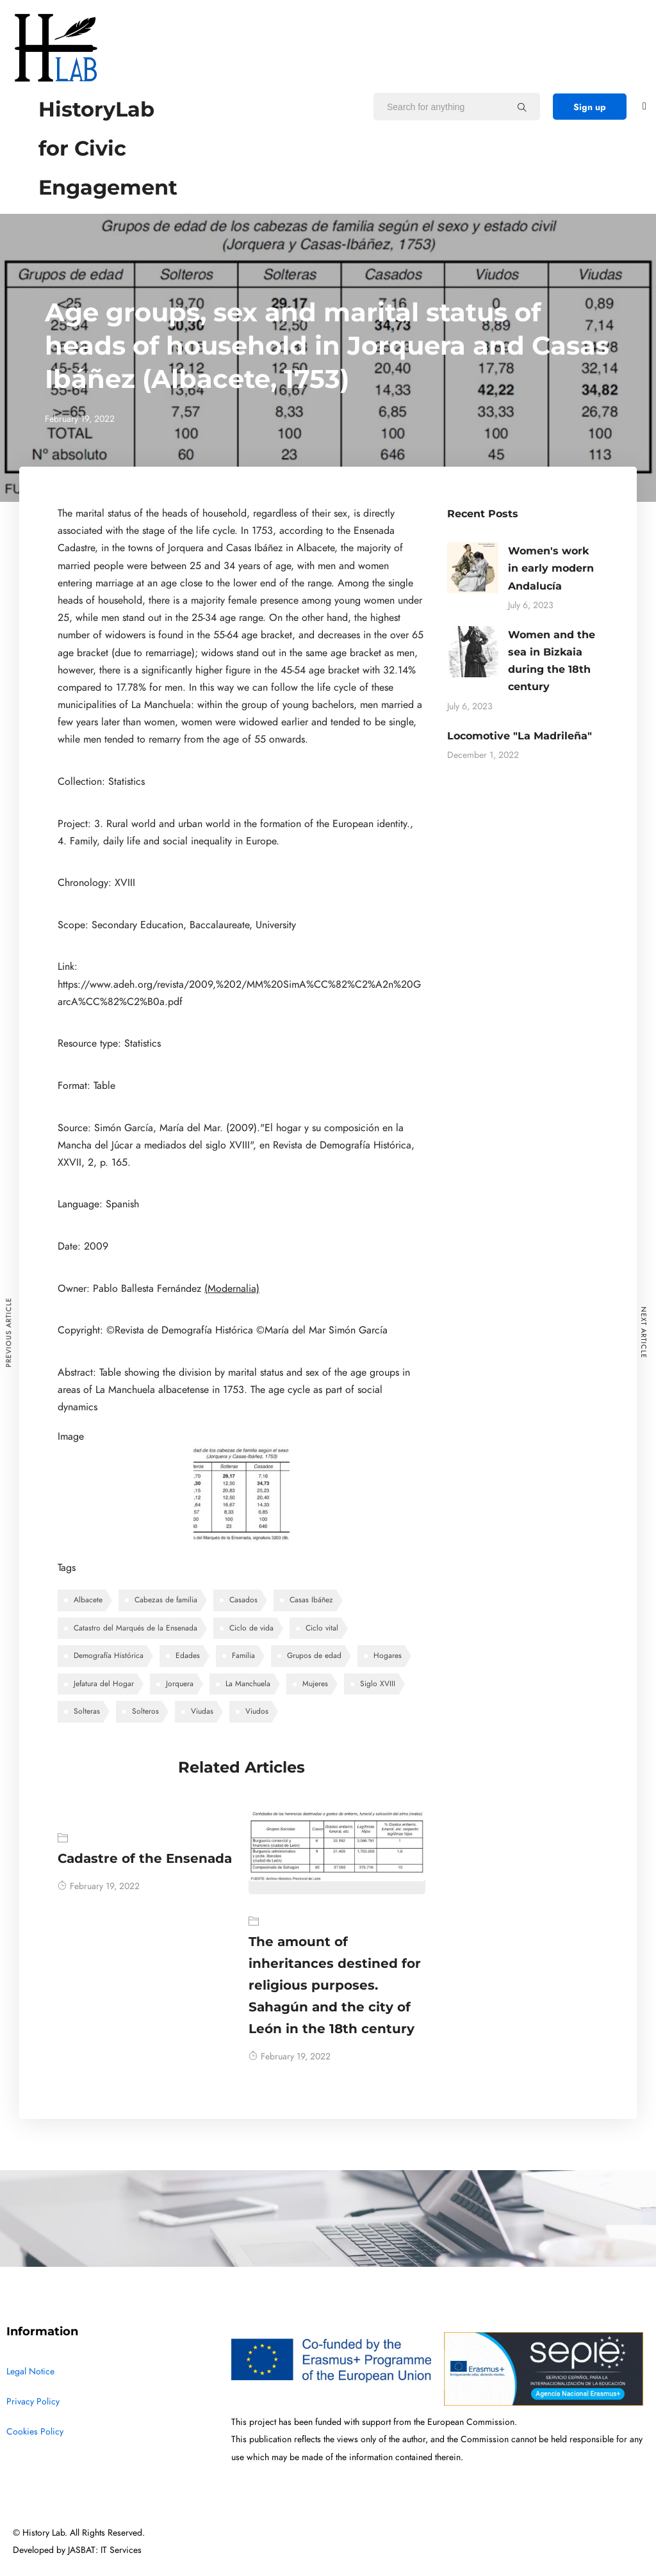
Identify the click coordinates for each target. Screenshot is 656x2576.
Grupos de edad (314, 1655)
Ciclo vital (322, 1628)
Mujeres (315, 1683)
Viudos (256, 1711)
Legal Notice (30, 2371)
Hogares (387, 1655)
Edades (188, 1655)
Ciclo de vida (251, 1628)
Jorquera (179, 1683)
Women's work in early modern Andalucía (551, 568)
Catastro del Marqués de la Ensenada (135, 1628)
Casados (243, 1600)
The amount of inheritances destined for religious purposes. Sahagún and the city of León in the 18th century (335, 1985)
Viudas (202, 1711)
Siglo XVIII (377, 1683)
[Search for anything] (522, 107)
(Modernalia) (231, 1289)
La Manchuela (248, 1683)
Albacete (88, 1600)
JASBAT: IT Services (105, 2550)
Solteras (87, 1711)
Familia (243, 1655)
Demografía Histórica (109, 1655)
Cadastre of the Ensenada (145, 1858)
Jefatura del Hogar (104, 1683)
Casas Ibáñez (311, 1600)
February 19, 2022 (99, 1886)
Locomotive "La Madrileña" (519, 736)
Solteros (145, 1711)
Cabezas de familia (166, 1600)
